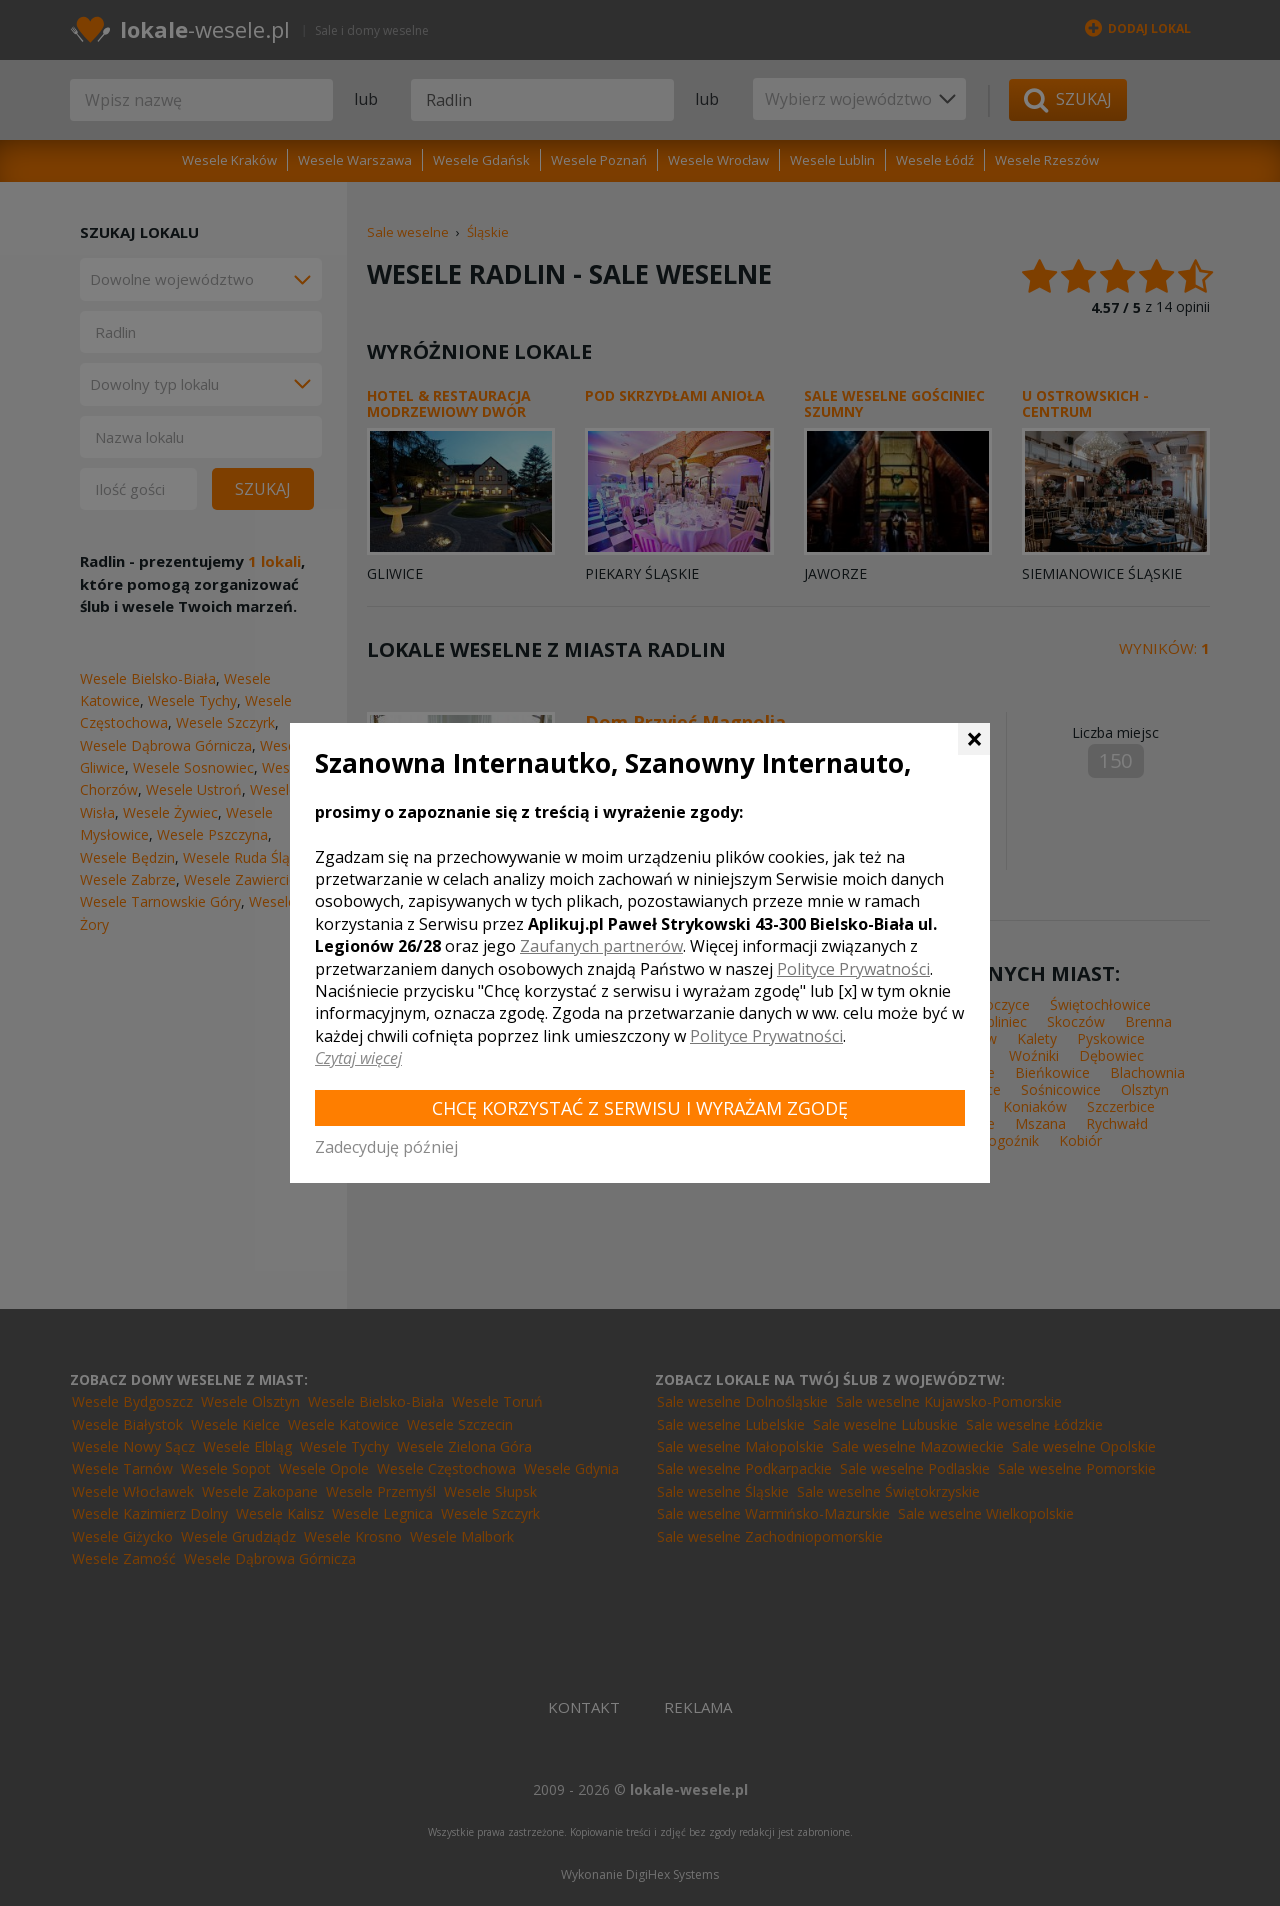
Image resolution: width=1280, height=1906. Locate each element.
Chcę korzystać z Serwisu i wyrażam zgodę (640, 1108)
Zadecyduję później (386, 1147)
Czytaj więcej (358, 1058)
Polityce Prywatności (853, 969)
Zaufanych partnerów (601, 946)
